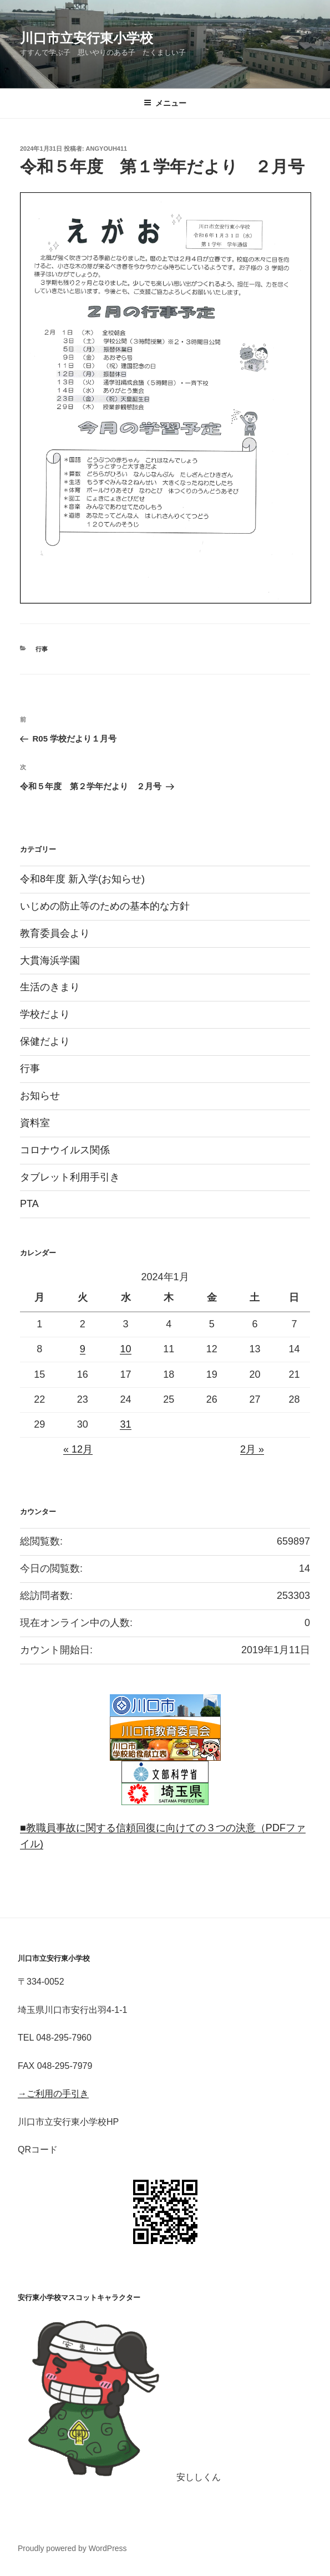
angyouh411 (107, 148)
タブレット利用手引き (70, 1177)
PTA (29, 1203)
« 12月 (78, 1449)
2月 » (252, 1449)
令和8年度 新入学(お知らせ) (82, 879)
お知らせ (40, 1095)
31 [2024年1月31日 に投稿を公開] (125, 1424)
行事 (41, 649)
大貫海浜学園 (50, 960)
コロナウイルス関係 (65, 1150)
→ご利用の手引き (53, 2093)
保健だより (45, 1041)
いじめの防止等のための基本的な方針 (105, 906)
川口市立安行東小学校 (86, 37)
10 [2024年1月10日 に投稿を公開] (125, 1349)
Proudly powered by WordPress (72, 2548)
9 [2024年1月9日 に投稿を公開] (82, 1349)
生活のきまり (50, 987)
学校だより (45, 1014)
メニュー (165, 103)
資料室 (35, 1122)
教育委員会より (55, 933)
